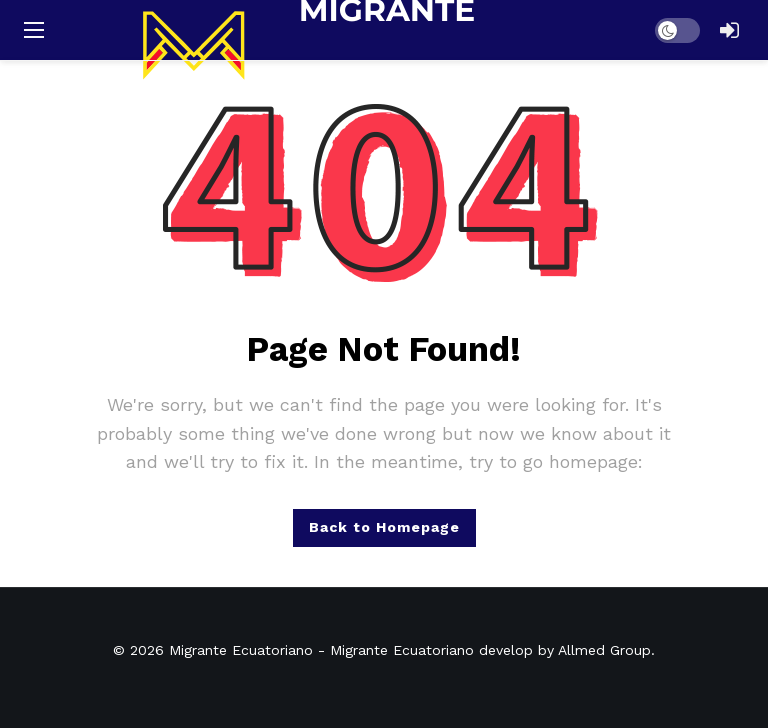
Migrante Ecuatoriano (241, 650)
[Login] (729, 30)
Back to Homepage (384, 527)
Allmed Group (604, 650)
